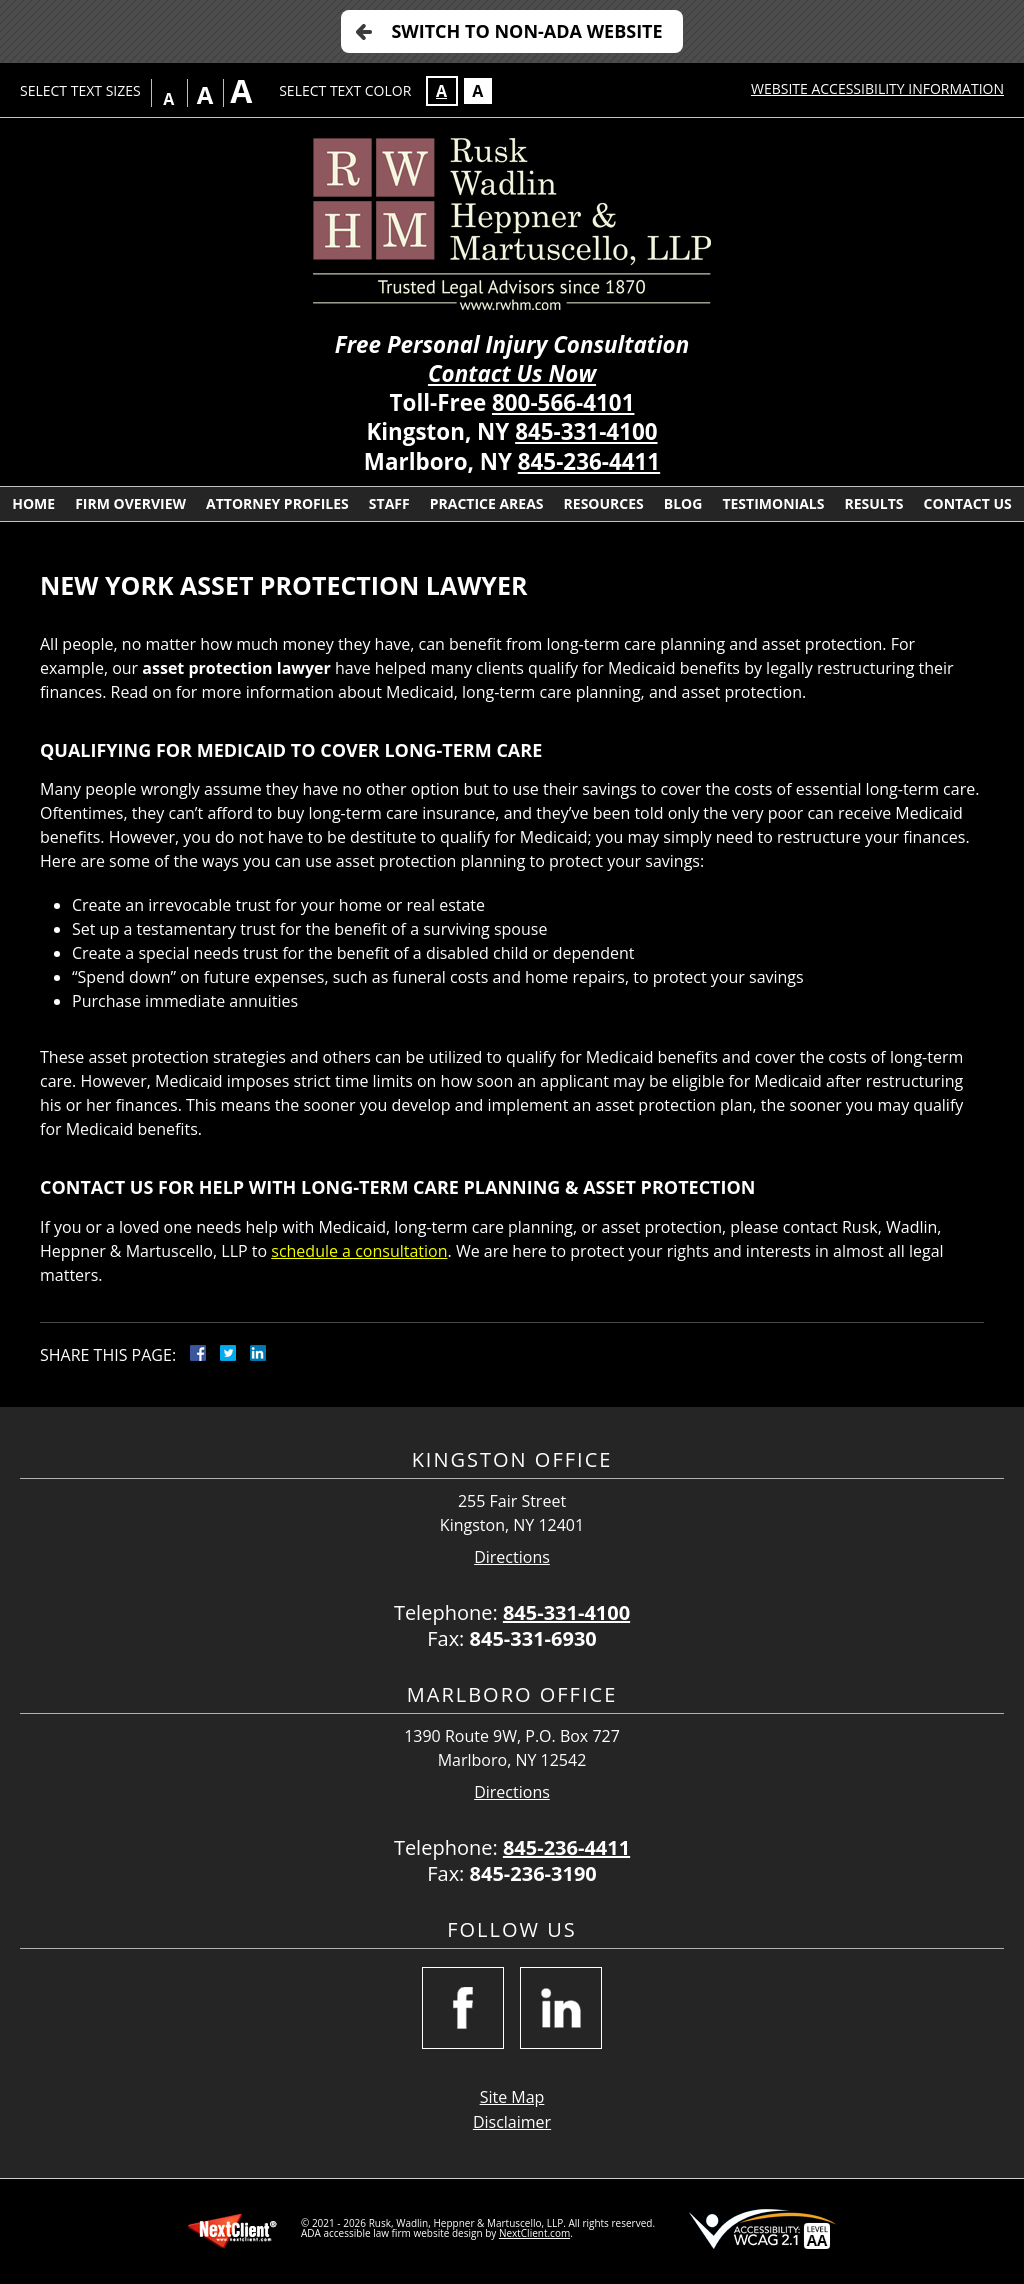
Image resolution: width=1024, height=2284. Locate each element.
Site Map (512, 2097)
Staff (389, 503)
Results (873, 503)
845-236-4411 (589, 461)
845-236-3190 (533, 1873)
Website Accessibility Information (877, 88)
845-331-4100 (586, 431)
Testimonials (773, 503)
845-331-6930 (533, 1638)
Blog (683, 503)
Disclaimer (512, 2122)
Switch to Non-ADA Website (526, 31)
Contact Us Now (512, 373)
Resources (604, 503)
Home (33, 503)
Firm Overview (130, 503)
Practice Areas (487, 503)
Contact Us (968, 503)
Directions (512, 1557)
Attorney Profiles (277, 503)
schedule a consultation (359, 1251)
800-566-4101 (563, 402)
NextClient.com (534, 2233)
